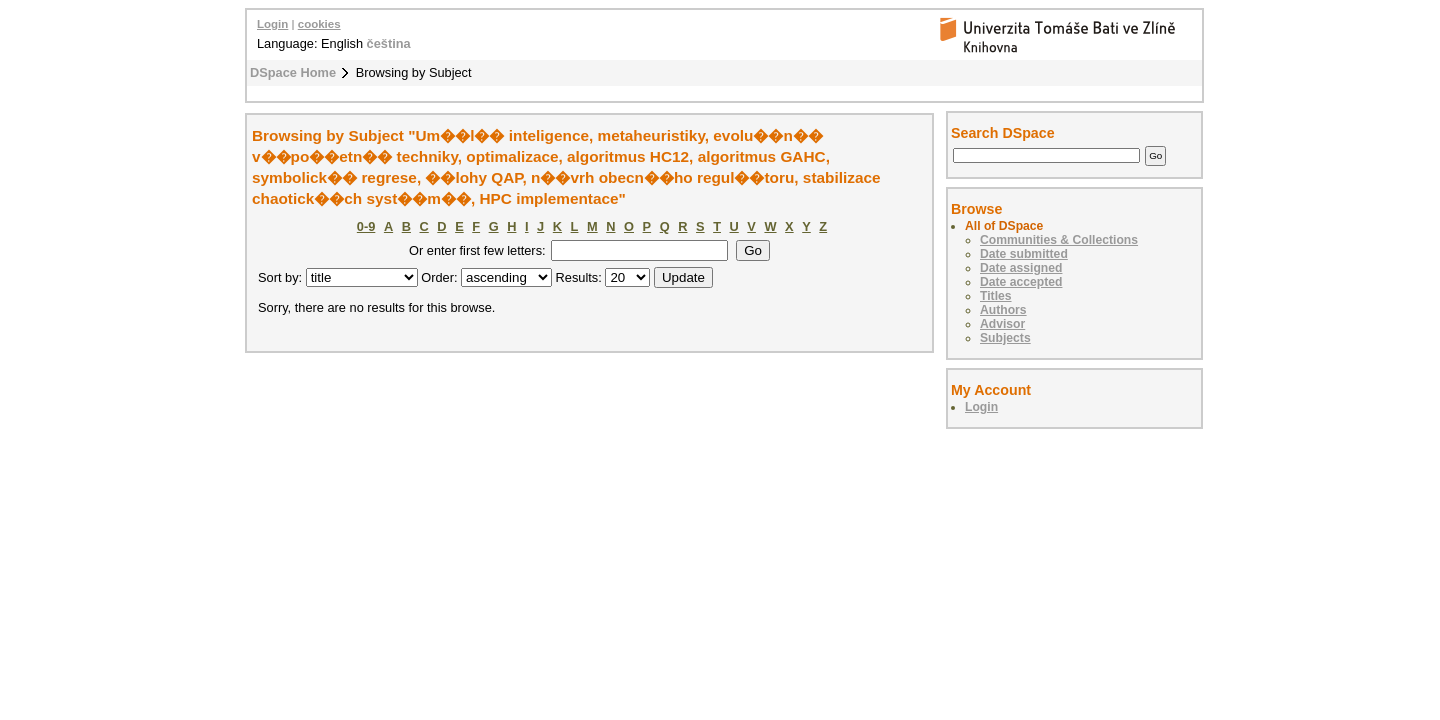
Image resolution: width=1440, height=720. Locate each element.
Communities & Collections (1059, 240)
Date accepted (1021, 282)
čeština (389, 43)
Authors (1003, 310)
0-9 (366, 226)
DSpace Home (293, 72)
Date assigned (1021, 268)
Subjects (1005, 338)
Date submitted (1024, 254)
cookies (319, 24)
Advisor (1002, 324)
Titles (996, 296)
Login (272, 24)
